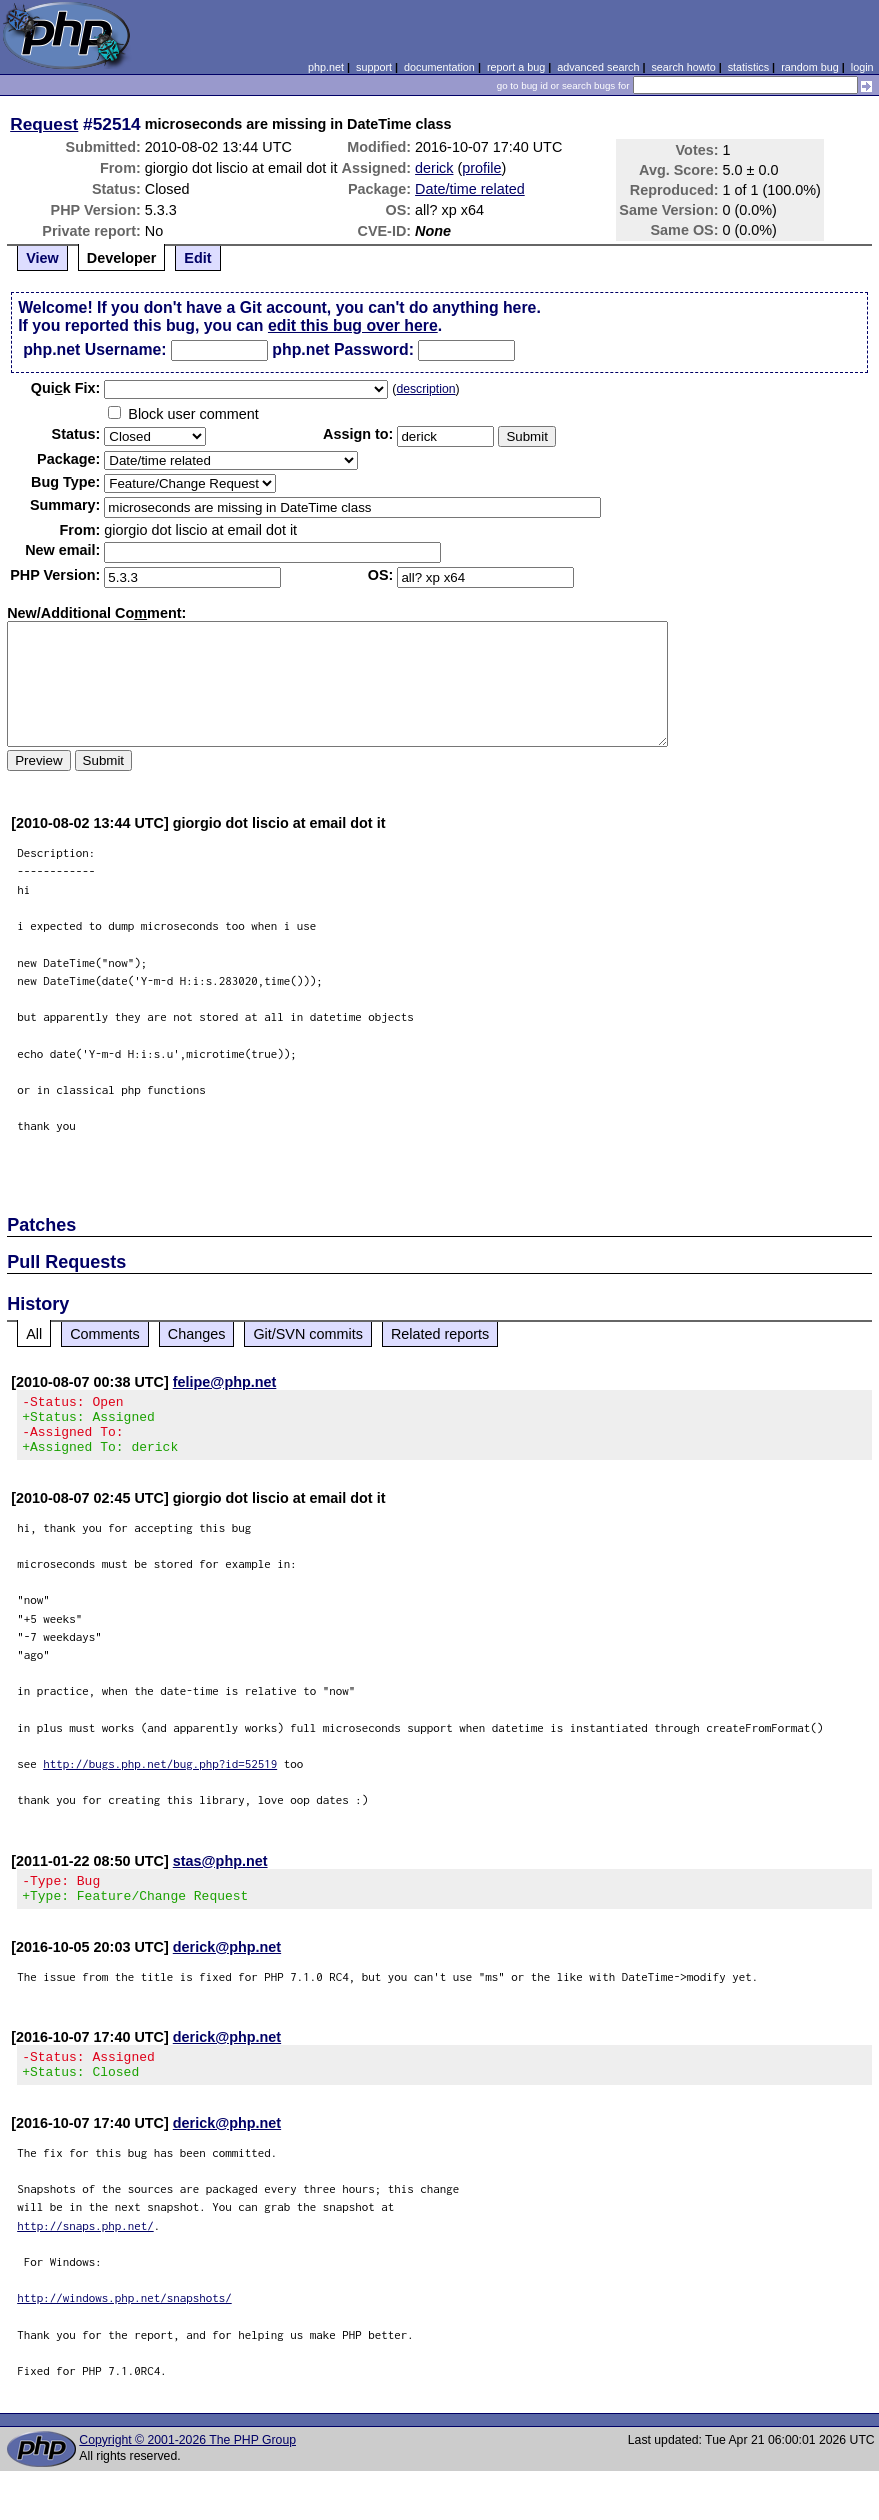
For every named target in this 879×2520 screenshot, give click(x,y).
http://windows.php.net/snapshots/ (124, 2321)
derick (434, 168)
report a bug (516, 67)
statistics (748, 67)
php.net (326, 67)
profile (481, 168)
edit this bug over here (353, 325)
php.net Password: (343, 349)
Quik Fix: (66, 388)
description (425, 389)
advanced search (598, 67)
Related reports (440, 1334)
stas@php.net (220, 1873)
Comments (105, 1334)
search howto (683, 67)
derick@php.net (227, 1965)
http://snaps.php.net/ (85, 2249)
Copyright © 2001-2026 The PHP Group (187, 2464)
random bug (810, 67)
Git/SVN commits (308, 1334)
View (42, 258)
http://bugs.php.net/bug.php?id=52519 (160, 1775)
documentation (439, 67)
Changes (197, 1334)
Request (44, 124)
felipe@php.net (225, 1382)
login (862, 67)
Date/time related (470, 189)
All (34, 1334)
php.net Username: (94, 349)
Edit (197, 258)
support (374, 67)
